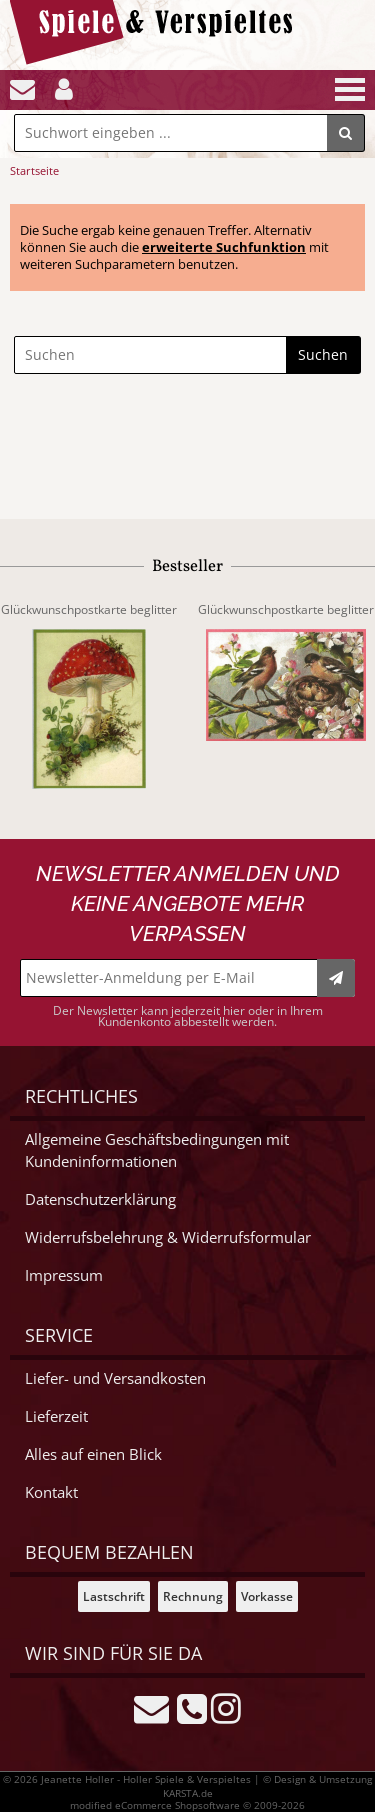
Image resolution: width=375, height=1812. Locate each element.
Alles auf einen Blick (93, 1454)
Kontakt (51, 1492)
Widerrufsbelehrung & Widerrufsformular (168, 1237)
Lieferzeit (56, 1416)
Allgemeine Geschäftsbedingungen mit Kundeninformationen (157, 1150)
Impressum (64, 1275)
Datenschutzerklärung (100, 1199)
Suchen (323, 354)
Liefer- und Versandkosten (115, 1378)
